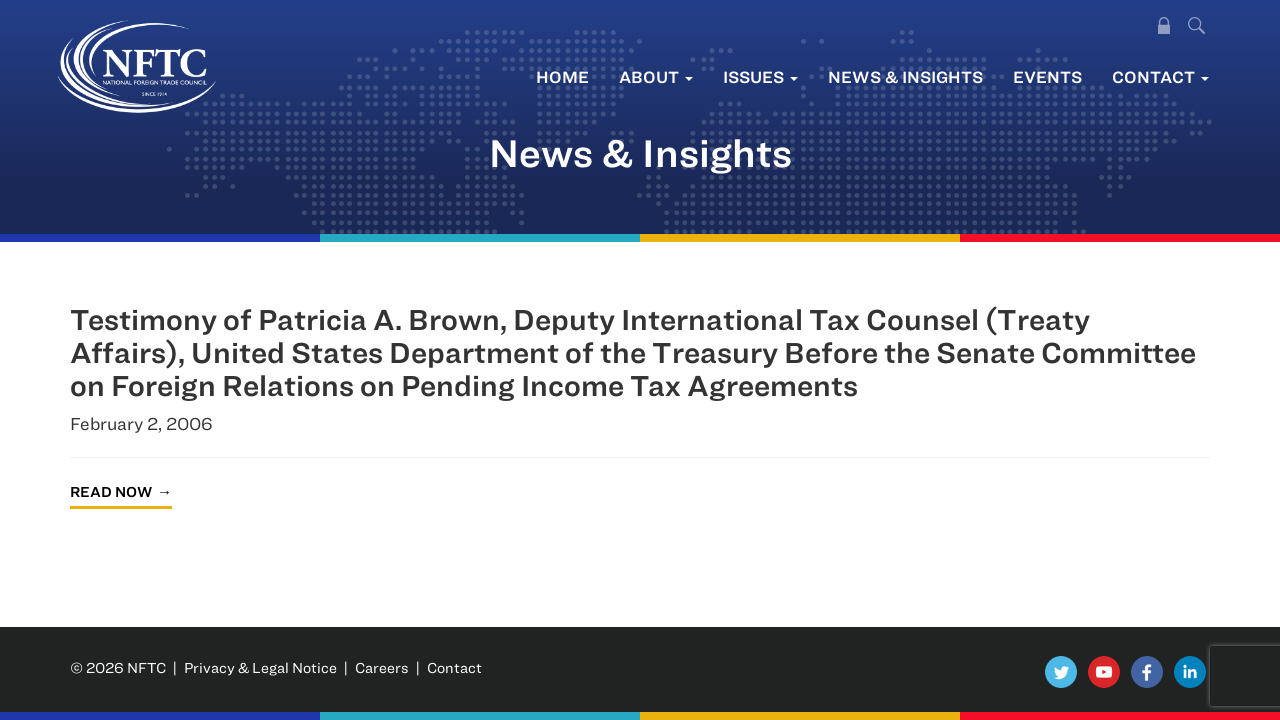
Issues (760, 76)
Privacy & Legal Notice (260, 667)
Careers (382, 667)
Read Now (111, 491)
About (656, 76)
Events (1047, 76)
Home (562, 76)
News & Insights (905, 76)
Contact (1160, 76)
